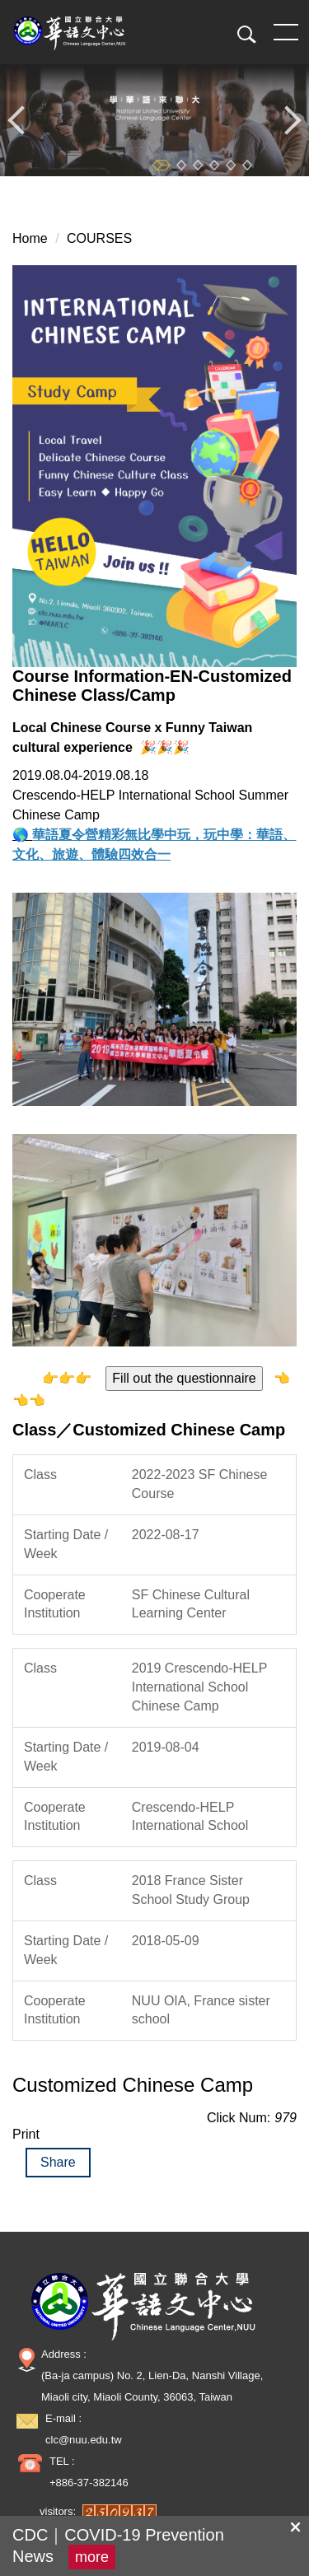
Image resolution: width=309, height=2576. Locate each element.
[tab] (162, 165)
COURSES (99, 238)
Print (26, 2134)
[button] (241, 34)
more (92, 2557)
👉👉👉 (66, 1378)
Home (30, 238)
